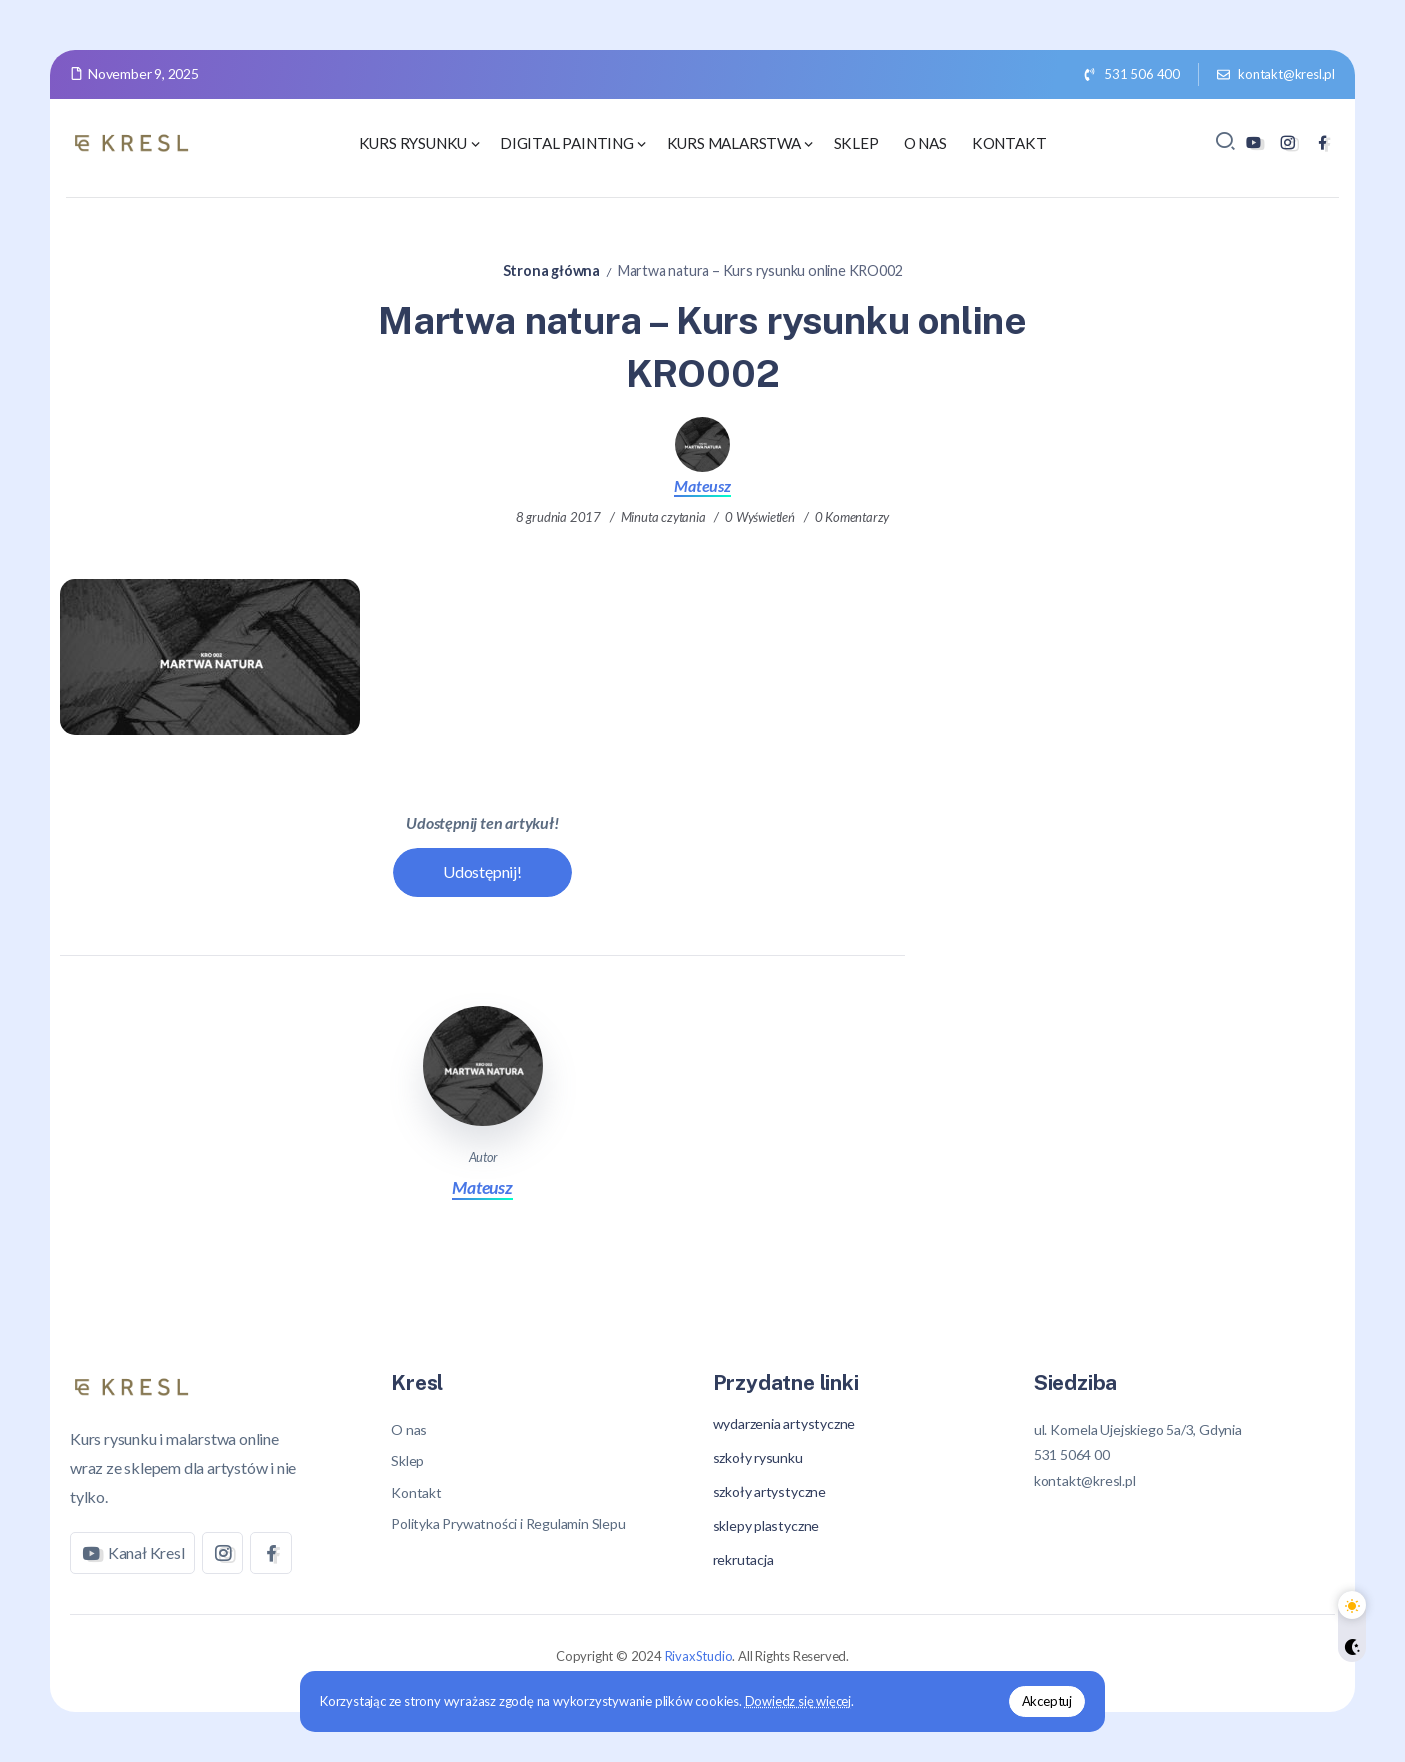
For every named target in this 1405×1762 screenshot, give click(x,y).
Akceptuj (1044, 1701)
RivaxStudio (699, 1656)
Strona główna (551, 270)
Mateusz (702, 485)
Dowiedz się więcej (800, 1701)
